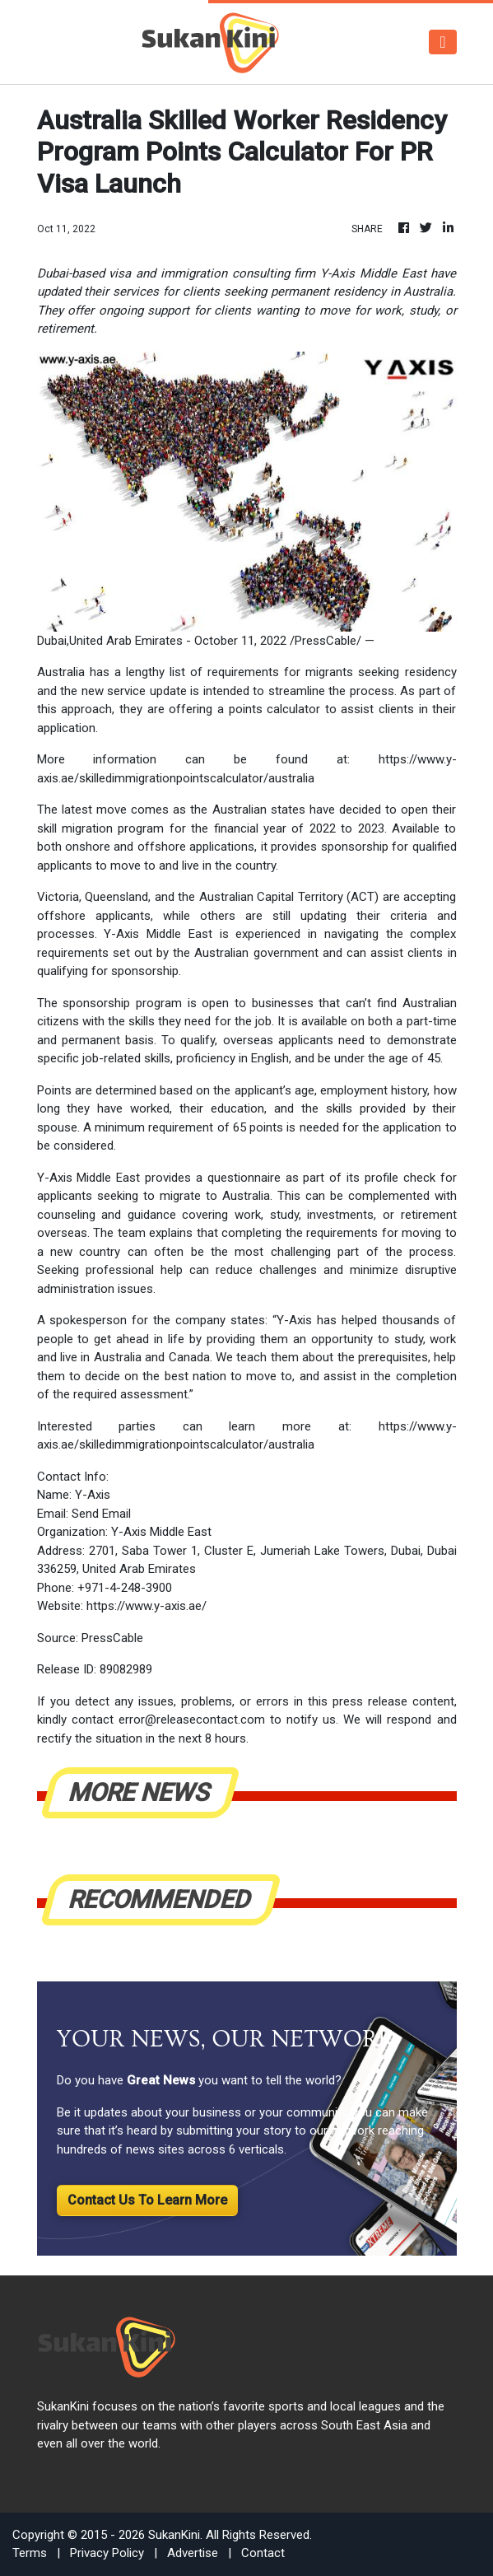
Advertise (192, 2553)
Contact (263, 2553)
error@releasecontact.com (192, 1719)
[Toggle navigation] (442, 42)
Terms (29, 2553)
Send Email (101, 1513)
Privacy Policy (107, 2553)
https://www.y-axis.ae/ (146, 1605)
